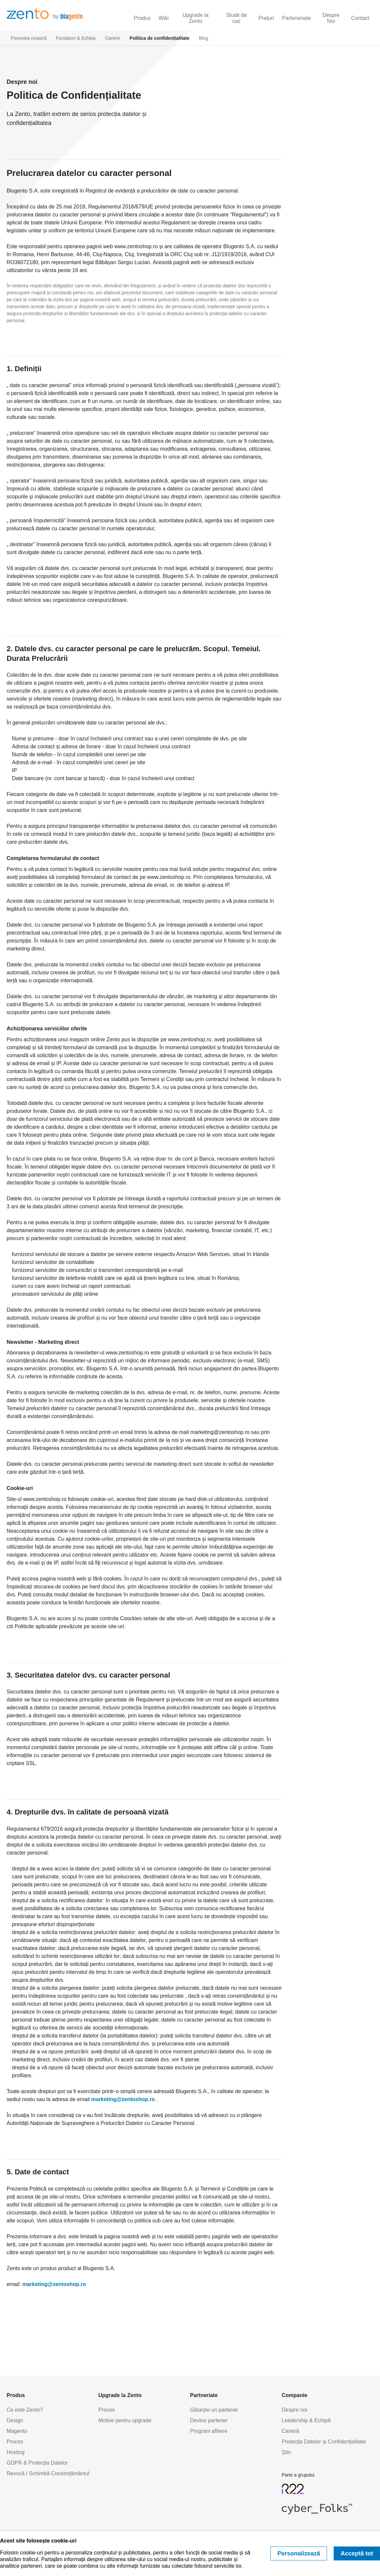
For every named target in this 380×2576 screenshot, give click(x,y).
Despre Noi (331, 18)
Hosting (15, 2452)
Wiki (163, 18)
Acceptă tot (357, 2553)
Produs (142, 18)
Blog (203, 38)
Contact (360, 18)
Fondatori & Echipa (75, 38)
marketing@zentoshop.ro (123, 2099)
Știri (286, 2452)
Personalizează (298, 2553)
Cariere (112, 38)
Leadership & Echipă (306, 2420)
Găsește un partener (214, 2410)
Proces (15, 2441)
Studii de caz (236, 18)
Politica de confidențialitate (159, 38)
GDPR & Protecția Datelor (37, 2463)
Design (15, 2420)
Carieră (290, 2431)
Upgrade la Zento (196, 18)
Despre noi (294, 2410)
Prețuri (266, 18)
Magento (17, 2431)
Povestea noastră (29, 38)
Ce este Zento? (25, 2410)
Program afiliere (208, 2431)
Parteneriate (296, 18)
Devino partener (209, 2420)
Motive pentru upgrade (124, 2420)
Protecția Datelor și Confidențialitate (324, 2441)
